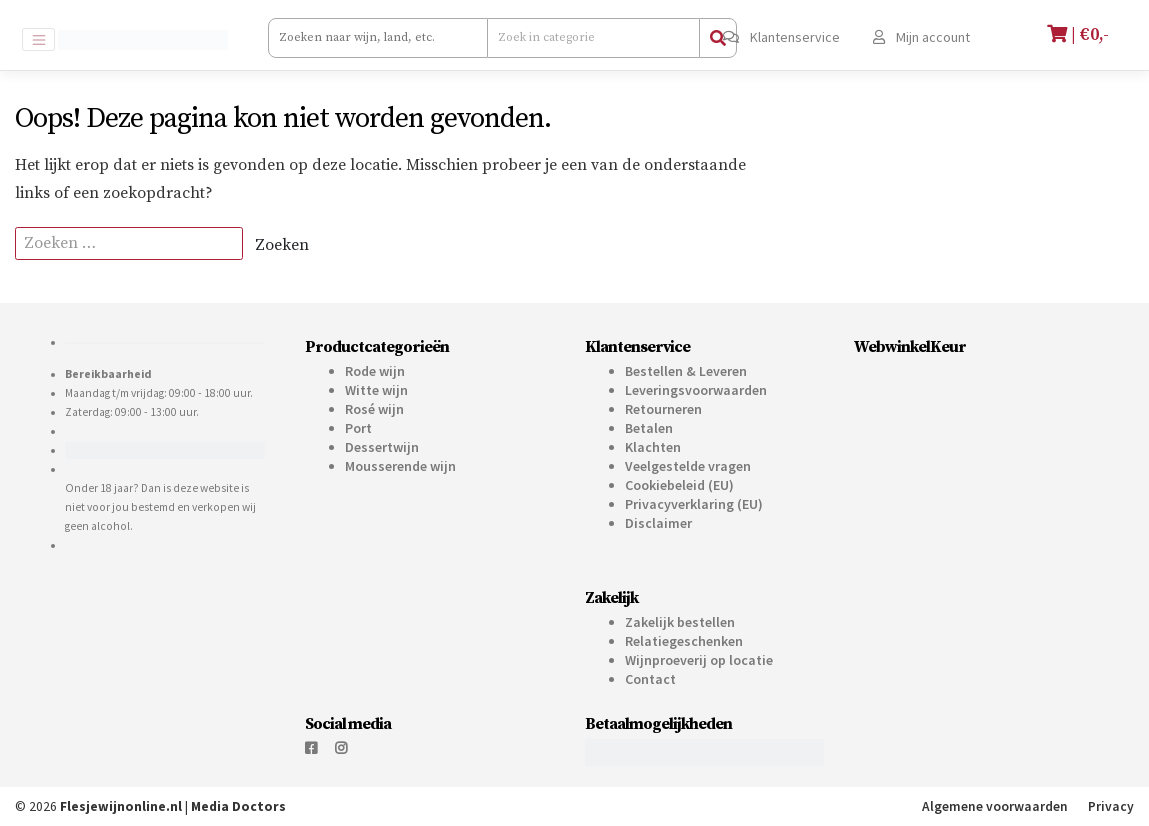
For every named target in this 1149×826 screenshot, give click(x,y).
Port (358, 428)
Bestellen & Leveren (686, 371)
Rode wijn (375, 371)
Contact (650, 679)
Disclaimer (658, 523)
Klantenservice (781, 37)
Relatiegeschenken (684, 641)
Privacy (1111, 806)
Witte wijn (376, 390)
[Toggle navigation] (38, 39)
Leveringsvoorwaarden (696, 390)
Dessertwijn (382, 447)
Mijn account (921, 37)
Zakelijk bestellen (680, 622)
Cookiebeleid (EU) (679, 485)
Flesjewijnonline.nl (121, 806)
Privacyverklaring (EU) (694, 504)
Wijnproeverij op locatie (699, 660)
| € (1080, 34)
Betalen (649, 428)
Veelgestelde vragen (688, 466)
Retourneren (663, 409)
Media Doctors (238, 806)
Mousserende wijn (400, 466)
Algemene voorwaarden (995, 806)
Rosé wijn (374, 409)
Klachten (653, 447)
